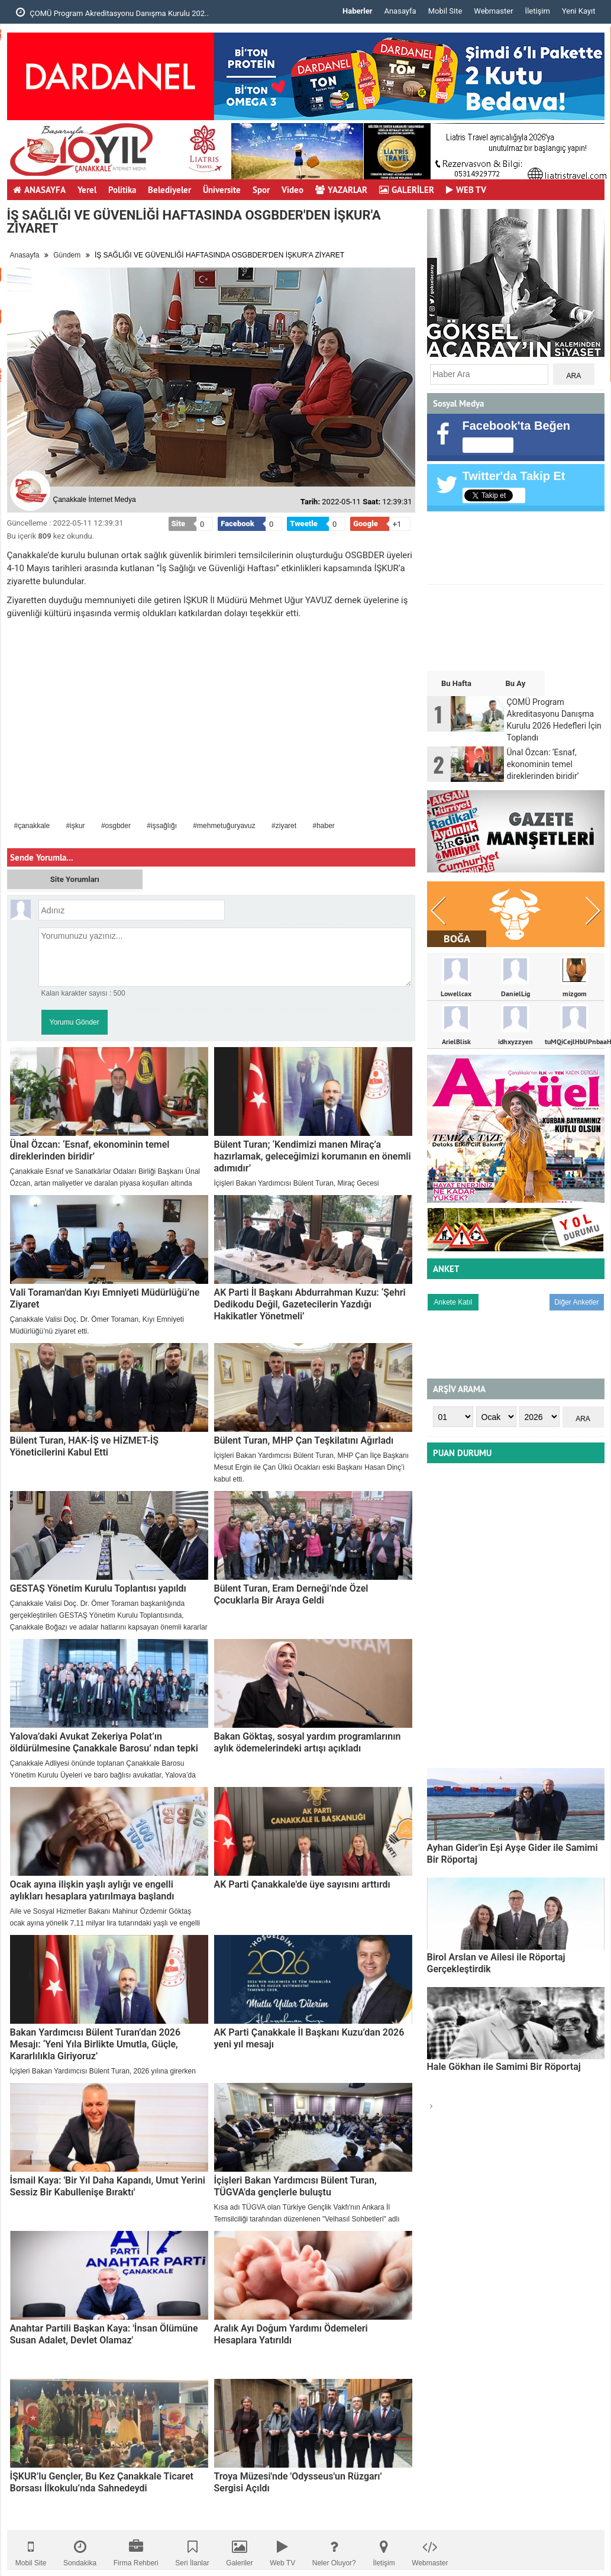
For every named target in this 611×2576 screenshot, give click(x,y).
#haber (323, 826)
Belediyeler (169, 189)
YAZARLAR (341, 189)
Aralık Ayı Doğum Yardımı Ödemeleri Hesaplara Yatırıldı (291, 2334)
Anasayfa (400, 11)
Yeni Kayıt (579, 11)
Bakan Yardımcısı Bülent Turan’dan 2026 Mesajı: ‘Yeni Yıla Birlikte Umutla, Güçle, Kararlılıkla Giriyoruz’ (95, 2044)
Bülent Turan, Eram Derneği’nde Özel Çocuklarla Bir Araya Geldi (291, 1594)
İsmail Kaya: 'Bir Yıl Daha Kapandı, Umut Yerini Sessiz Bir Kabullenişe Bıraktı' (107, 2186)
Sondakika (79, 2550)
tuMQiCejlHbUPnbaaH (574, 1041)
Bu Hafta (456, 683)
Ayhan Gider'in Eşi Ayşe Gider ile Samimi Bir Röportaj (512, 1853)
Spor (261, 189)
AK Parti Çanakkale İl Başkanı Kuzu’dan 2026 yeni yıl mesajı (309, 2038)
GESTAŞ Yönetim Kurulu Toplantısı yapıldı (98, 1588)
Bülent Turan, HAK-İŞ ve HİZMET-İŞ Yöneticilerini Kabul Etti (84, 1446)
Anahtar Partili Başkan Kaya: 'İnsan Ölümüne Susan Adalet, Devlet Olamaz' (104, 2334)
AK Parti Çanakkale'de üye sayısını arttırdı (302, 1884)
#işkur (75, 826)
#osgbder (116, 826)
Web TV (282, 2550)
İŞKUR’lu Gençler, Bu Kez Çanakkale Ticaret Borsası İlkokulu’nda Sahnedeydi (101, 2482)
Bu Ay (515, 683)
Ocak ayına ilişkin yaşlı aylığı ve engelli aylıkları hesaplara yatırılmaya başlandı (92, 1890)
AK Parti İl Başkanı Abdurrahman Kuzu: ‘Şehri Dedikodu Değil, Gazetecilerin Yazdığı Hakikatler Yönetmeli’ (310, 1304)
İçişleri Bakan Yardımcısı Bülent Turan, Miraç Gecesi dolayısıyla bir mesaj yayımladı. (296, 1189)
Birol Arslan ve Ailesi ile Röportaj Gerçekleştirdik (496, 1963)
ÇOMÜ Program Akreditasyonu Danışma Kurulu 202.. (112, 12)
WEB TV (466, 189)
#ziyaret (283, 826)
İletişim (537, 11)
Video (292, 189)
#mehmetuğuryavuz (224, 826)
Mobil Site (445, 11)
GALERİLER (406, 189)
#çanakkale (32, 826)
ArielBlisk (456, 1041)
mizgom (574, 994)
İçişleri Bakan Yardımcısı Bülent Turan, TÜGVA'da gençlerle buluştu (295, 2186)
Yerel (86, 189)
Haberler (357, 11)
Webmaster (493, 11)
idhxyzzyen (515, 1041)
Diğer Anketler (576, 1302)
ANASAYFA (39, 189)
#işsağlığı (162, 826)
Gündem (66, 255)
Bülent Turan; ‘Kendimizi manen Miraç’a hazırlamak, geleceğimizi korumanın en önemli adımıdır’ (312, 1156)
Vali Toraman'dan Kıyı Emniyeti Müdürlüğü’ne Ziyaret (105, 1298)
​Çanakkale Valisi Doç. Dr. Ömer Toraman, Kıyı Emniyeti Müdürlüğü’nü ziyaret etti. (97, 1325)
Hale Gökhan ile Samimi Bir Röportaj (504, 2066)
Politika (122, 189)
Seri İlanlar (192, 2550)
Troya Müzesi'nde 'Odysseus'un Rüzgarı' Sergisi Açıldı (298, 2482)
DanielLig (515, 994)
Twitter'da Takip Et (514, 475)
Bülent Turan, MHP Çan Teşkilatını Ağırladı (304, 1440)
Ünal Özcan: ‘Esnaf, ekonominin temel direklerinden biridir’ (90, 1150)
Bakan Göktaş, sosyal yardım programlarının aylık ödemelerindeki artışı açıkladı (307, 1742)
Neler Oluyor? (334, 2550)
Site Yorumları (74, 879)
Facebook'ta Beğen (517, 425)
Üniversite (222, 189)
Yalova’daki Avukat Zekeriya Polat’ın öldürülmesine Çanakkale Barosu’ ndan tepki (104, 1742)
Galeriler (239, 2550)
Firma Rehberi (136, 2550)
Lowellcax (456, 994)
